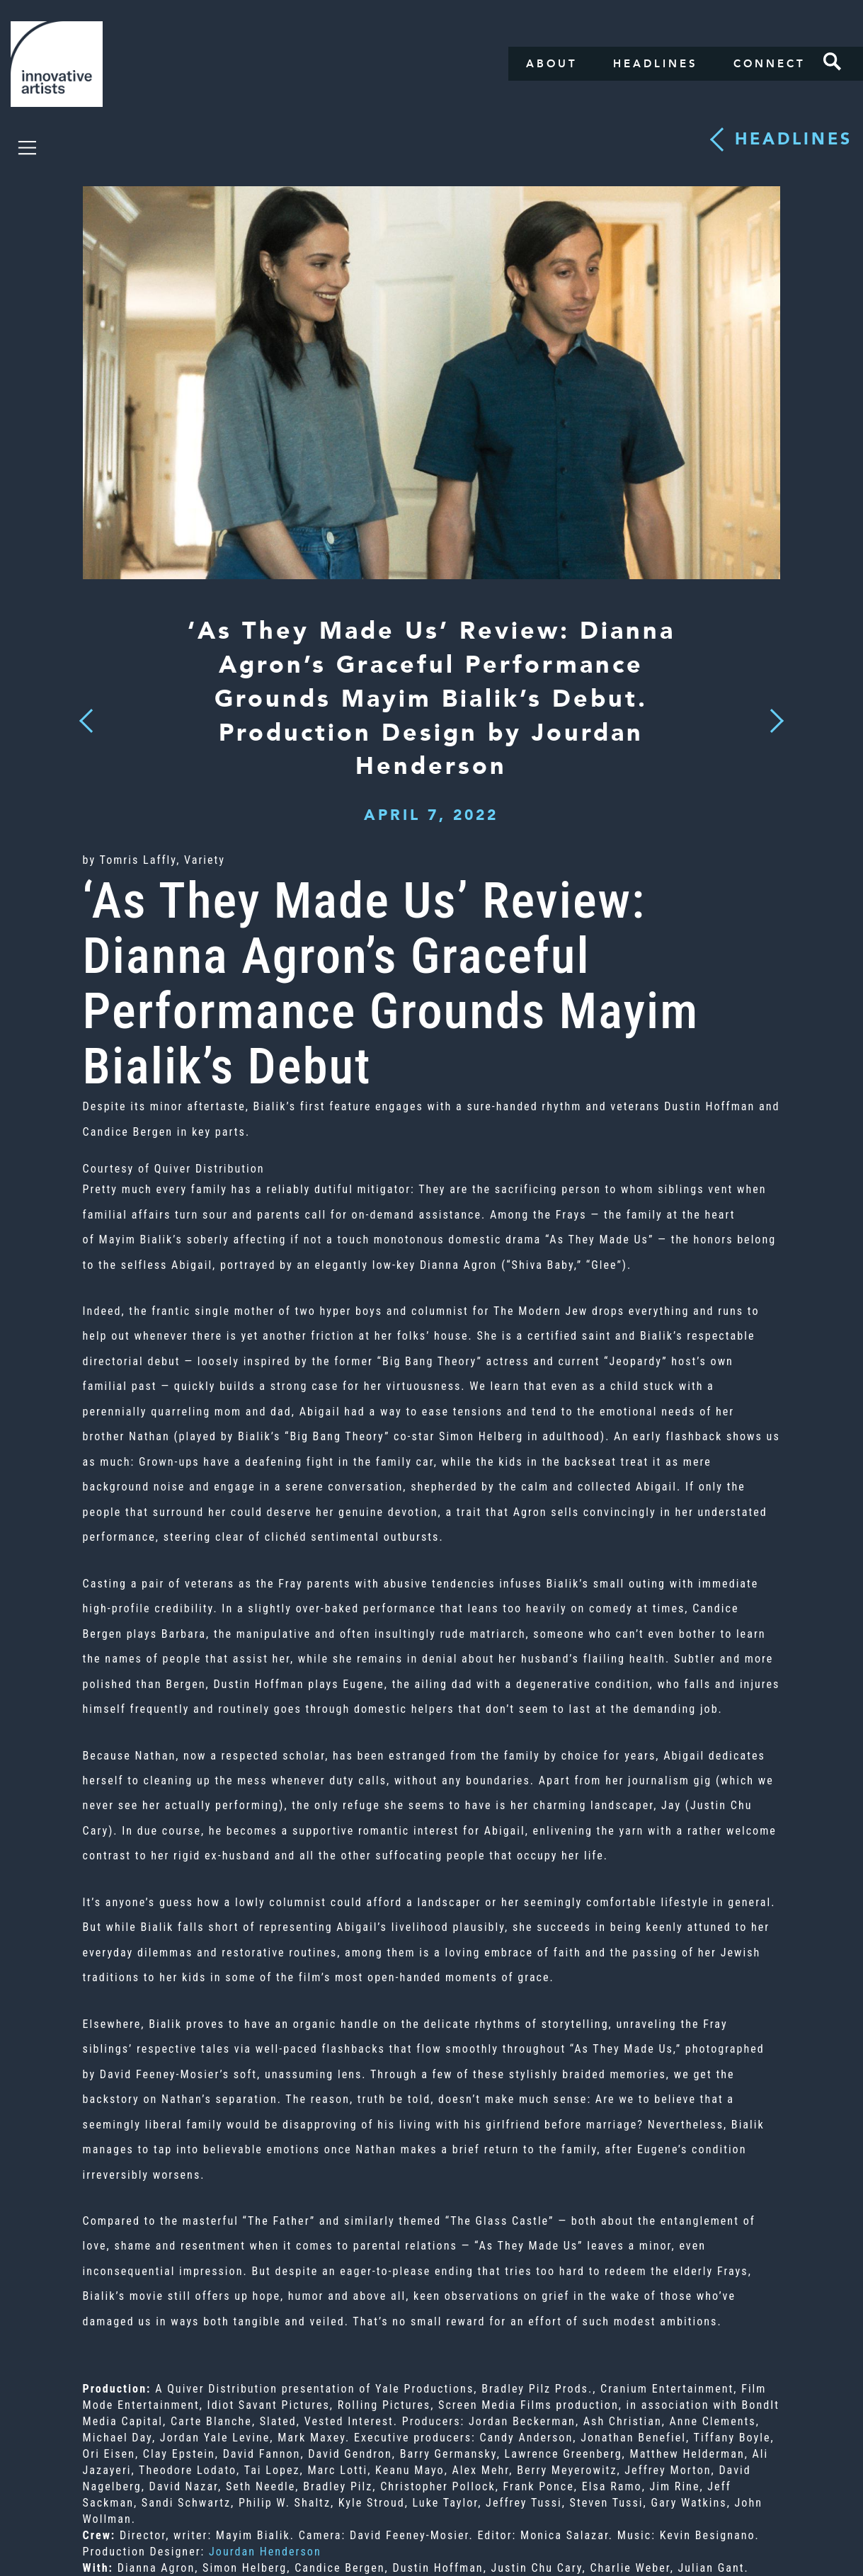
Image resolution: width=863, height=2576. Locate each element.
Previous (86, 716)
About (552, 64)
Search (832, 61)
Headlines (655, 64)
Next (772, 712)
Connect (769, 64)
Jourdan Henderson (265, 2551)
